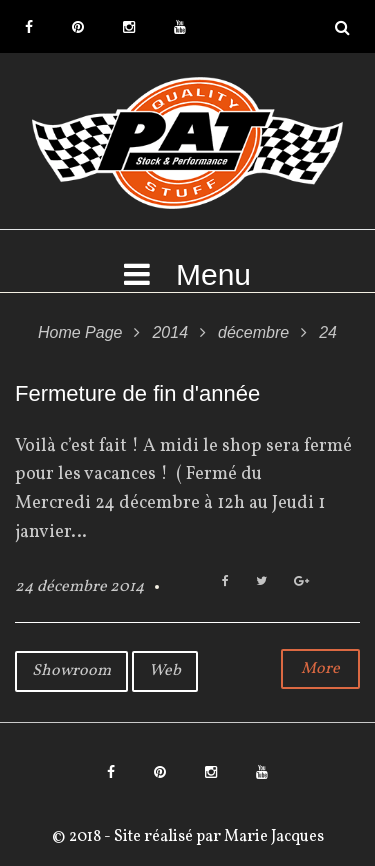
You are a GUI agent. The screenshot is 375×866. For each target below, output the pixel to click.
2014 (170, 332)
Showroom (71, 671)
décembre (253, 332)
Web (165, 671)
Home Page (80, 332)
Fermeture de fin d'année (137, 393)
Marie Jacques (272, 837)
